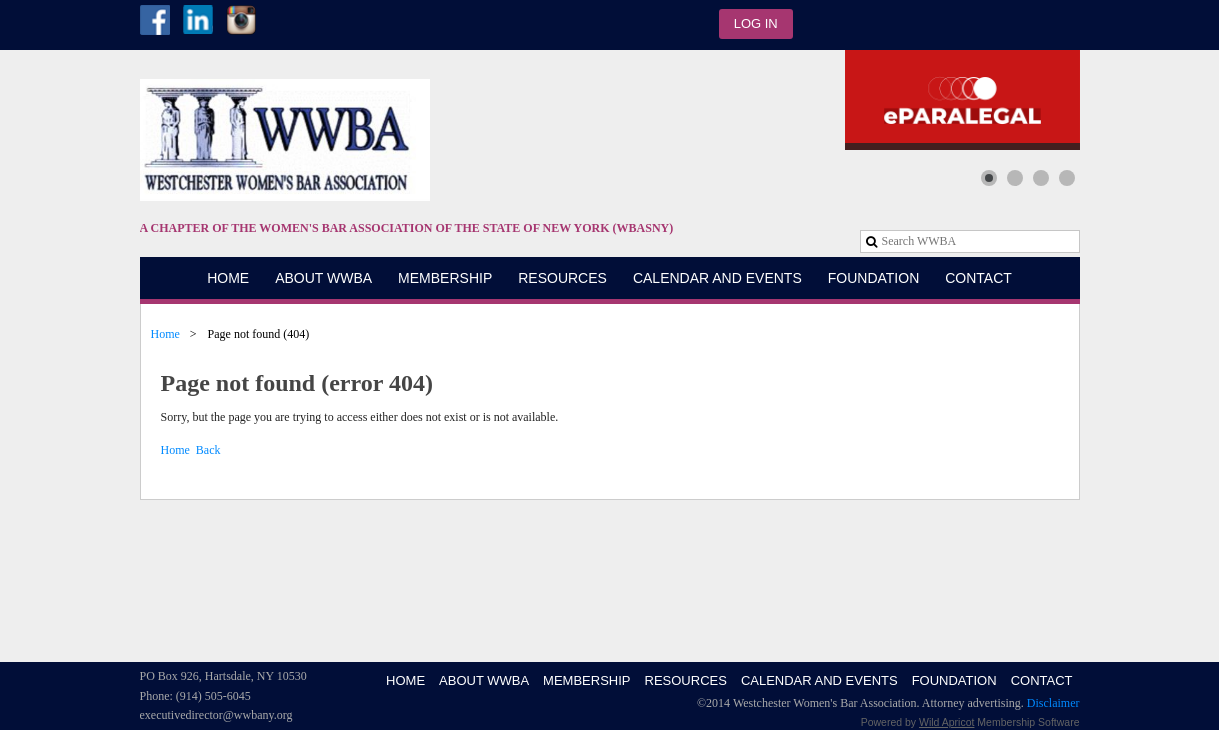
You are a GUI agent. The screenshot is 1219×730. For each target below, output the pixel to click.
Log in (756, 23)
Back (208, 450)
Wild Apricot (946, 722)
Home (165, 334)
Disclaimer (1053, 703)
